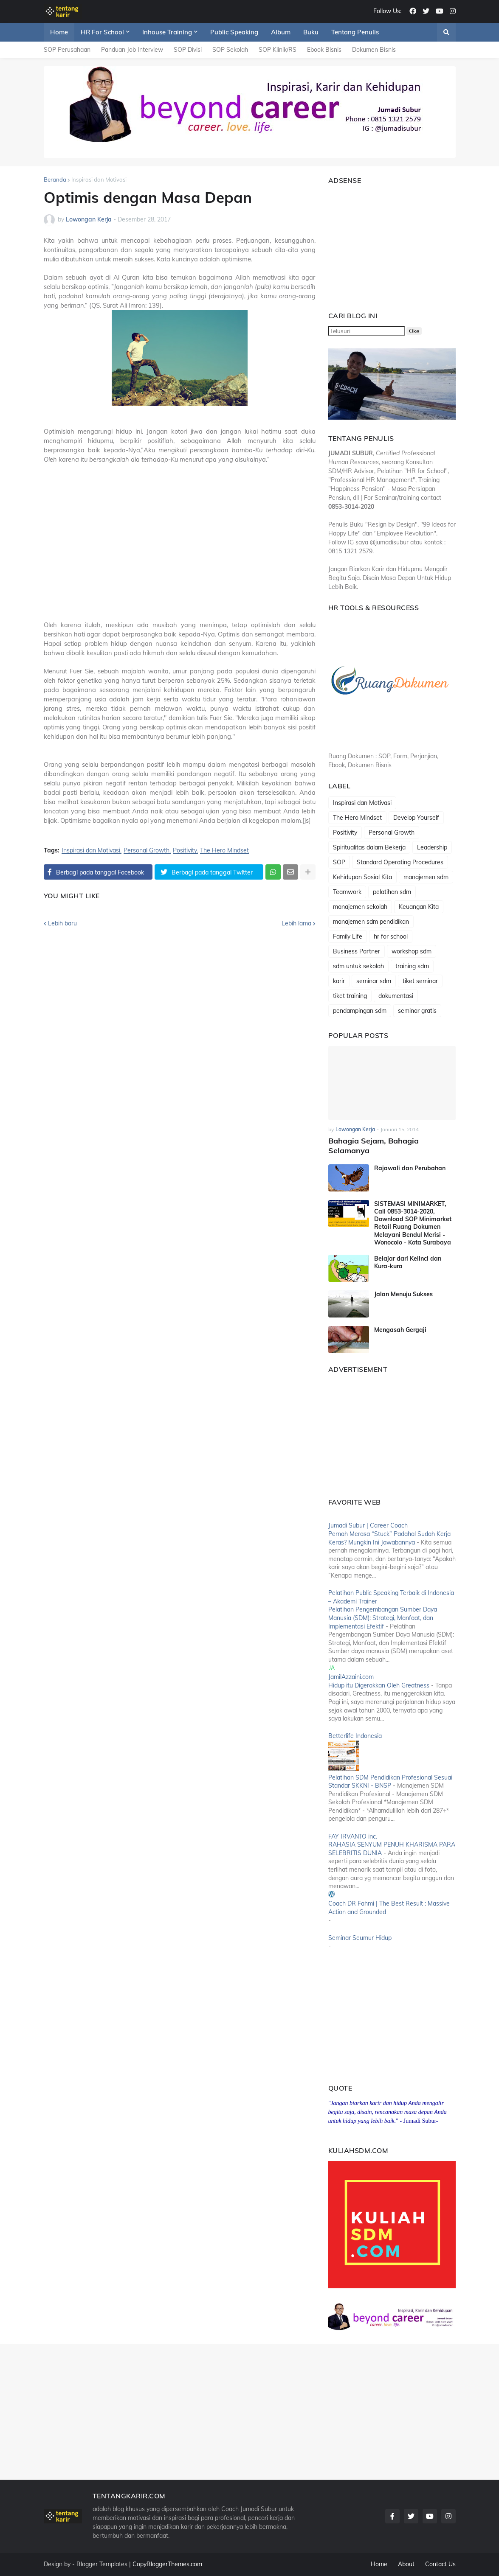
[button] (446, 32)
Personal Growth (146, 850)
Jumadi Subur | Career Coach (368, 1525)
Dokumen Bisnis (374, 49)
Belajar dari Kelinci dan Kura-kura (407, 1262)
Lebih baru (62, 923)
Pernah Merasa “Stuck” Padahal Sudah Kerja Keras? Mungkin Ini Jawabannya (389, 1538)
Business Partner (356, 951)
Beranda (55, 179)
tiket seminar (420, 981)
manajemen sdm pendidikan (371, 921)
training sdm (412, 966)
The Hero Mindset (224, 850)
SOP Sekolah (230, 49)
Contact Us (440, 2564)
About (406, 2564)
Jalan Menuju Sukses (403, 1294)
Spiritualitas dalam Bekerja (369, 847)
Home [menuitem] (59, 32)
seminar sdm (373, 981)
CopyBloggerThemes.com (167, 2564)
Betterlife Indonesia (355, 1736)
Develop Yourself (416, 817)
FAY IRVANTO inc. (352, 1836)
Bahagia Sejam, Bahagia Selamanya (373, 1145)
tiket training (350, 996)
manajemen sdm (425, 877)
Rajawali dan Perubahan (409, 1168)
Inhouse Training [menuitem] (167, 32)
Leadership (432, 847)
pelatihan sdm (392, 892)
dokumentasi (395, 996)
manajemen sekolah (360, 907)
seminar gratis (417, 1011)
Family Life (347, 936)
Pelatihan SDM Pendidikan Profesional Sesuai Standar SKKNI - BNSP (390, 1782)
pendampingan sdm (359, 1011)
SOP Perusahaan (67, 49)
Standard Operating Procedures (400, 862)
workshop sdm (411, 951)
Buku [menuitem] (311, 32)
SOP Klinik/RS (277, 49)
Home (379, 2564)
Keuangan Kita (419, 907)
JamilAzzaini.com (351, 1677)
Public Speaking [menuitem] (234, 32)
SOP (339, 862)
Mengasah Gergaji (400, 1330)
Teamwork (347, 892)
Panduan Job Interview (132, 49)
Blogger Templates (101, 2564)
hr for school (391, 936)
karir (339, 981)
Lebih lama (296, 923)
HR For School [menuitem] (102, 32)
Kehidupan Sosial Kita (362, 877)
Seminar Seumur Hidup (360, 1938)
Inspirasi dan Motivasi (99, 179)
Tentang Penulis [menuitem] (355, 32)
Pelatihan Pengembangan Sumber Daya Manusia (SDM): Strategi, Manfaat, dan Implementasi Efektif (382, 1618)
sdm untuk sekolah (358, 966)
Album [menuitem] (280, 32)
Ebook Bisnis (324, 49)
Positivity (185, 850)
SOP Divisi (188, 49)
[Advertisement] (180, 551)
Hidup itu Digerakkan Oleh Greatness (378, 1685)
